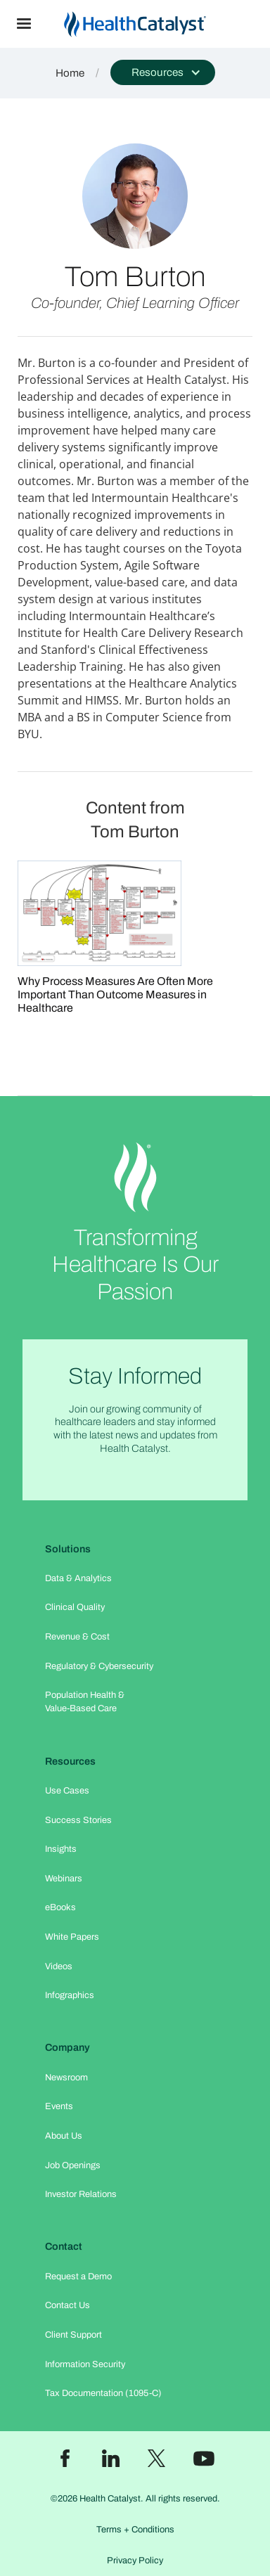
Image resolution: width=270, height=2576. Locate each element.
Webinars (63, 1878)
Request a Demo (78, 2276)
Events (59, 2106)
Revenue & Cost (77, 1637)
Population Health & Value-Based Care (84, 1701)
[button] (24, 24)
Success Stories (78, 1820)
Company (67, 2047)
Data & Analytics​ (78, 1578)
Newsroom (66, 2077)
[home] (159, 24)
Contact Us (67, 2305)
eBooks (60, 1907)
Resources (70, 1761)
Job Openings (73, 2165)
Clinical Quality (75, 1607)
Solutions (68, 1548)
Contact (63, 2246)
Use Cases (67, 1791)
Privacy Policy (135, 2560)
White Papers (72, 1937)
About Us (63, 2136)
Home (70, 73)
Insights (61, 1849)
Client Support (73, 2335)
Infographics (69, 1995)
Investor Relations (81, 2194)
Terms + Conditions (135, 2530)
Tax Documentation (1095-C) (103, 2393)
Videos (58, 1966)
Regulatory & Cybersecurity (99, 1666)
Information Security (85, 2364)
